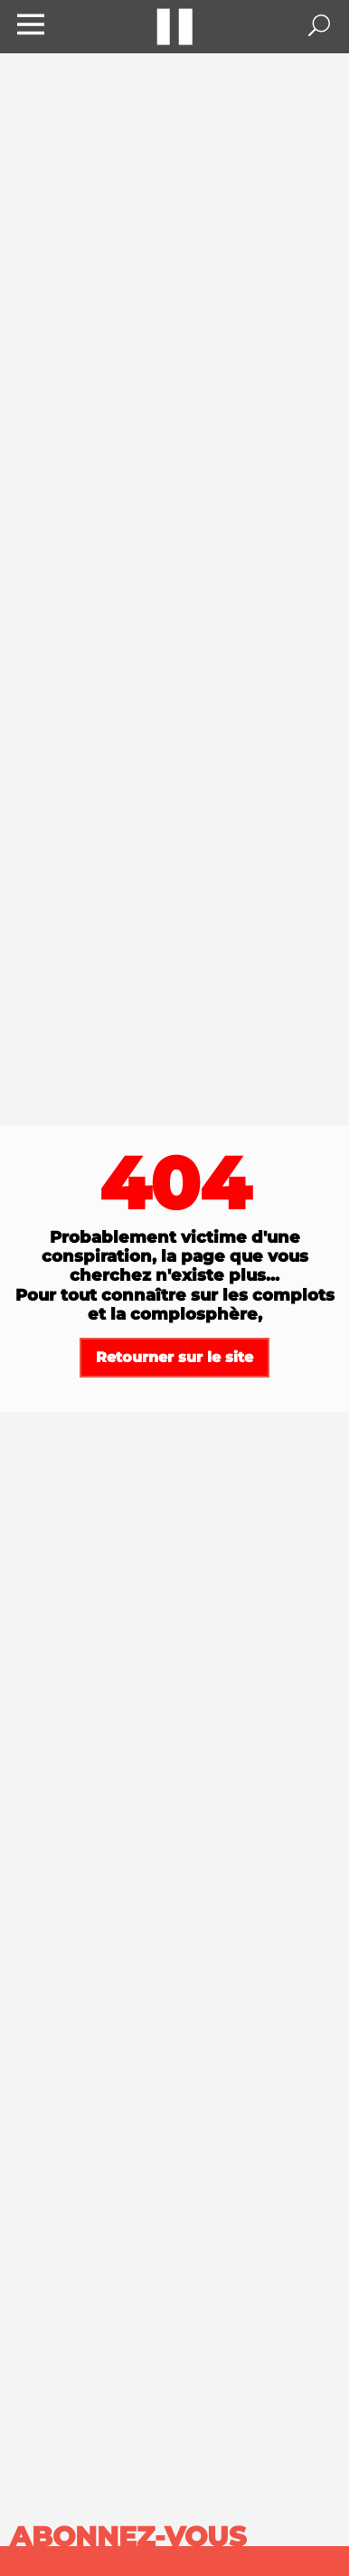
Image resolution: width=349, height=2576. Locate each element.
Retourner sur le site (174, 1357)
